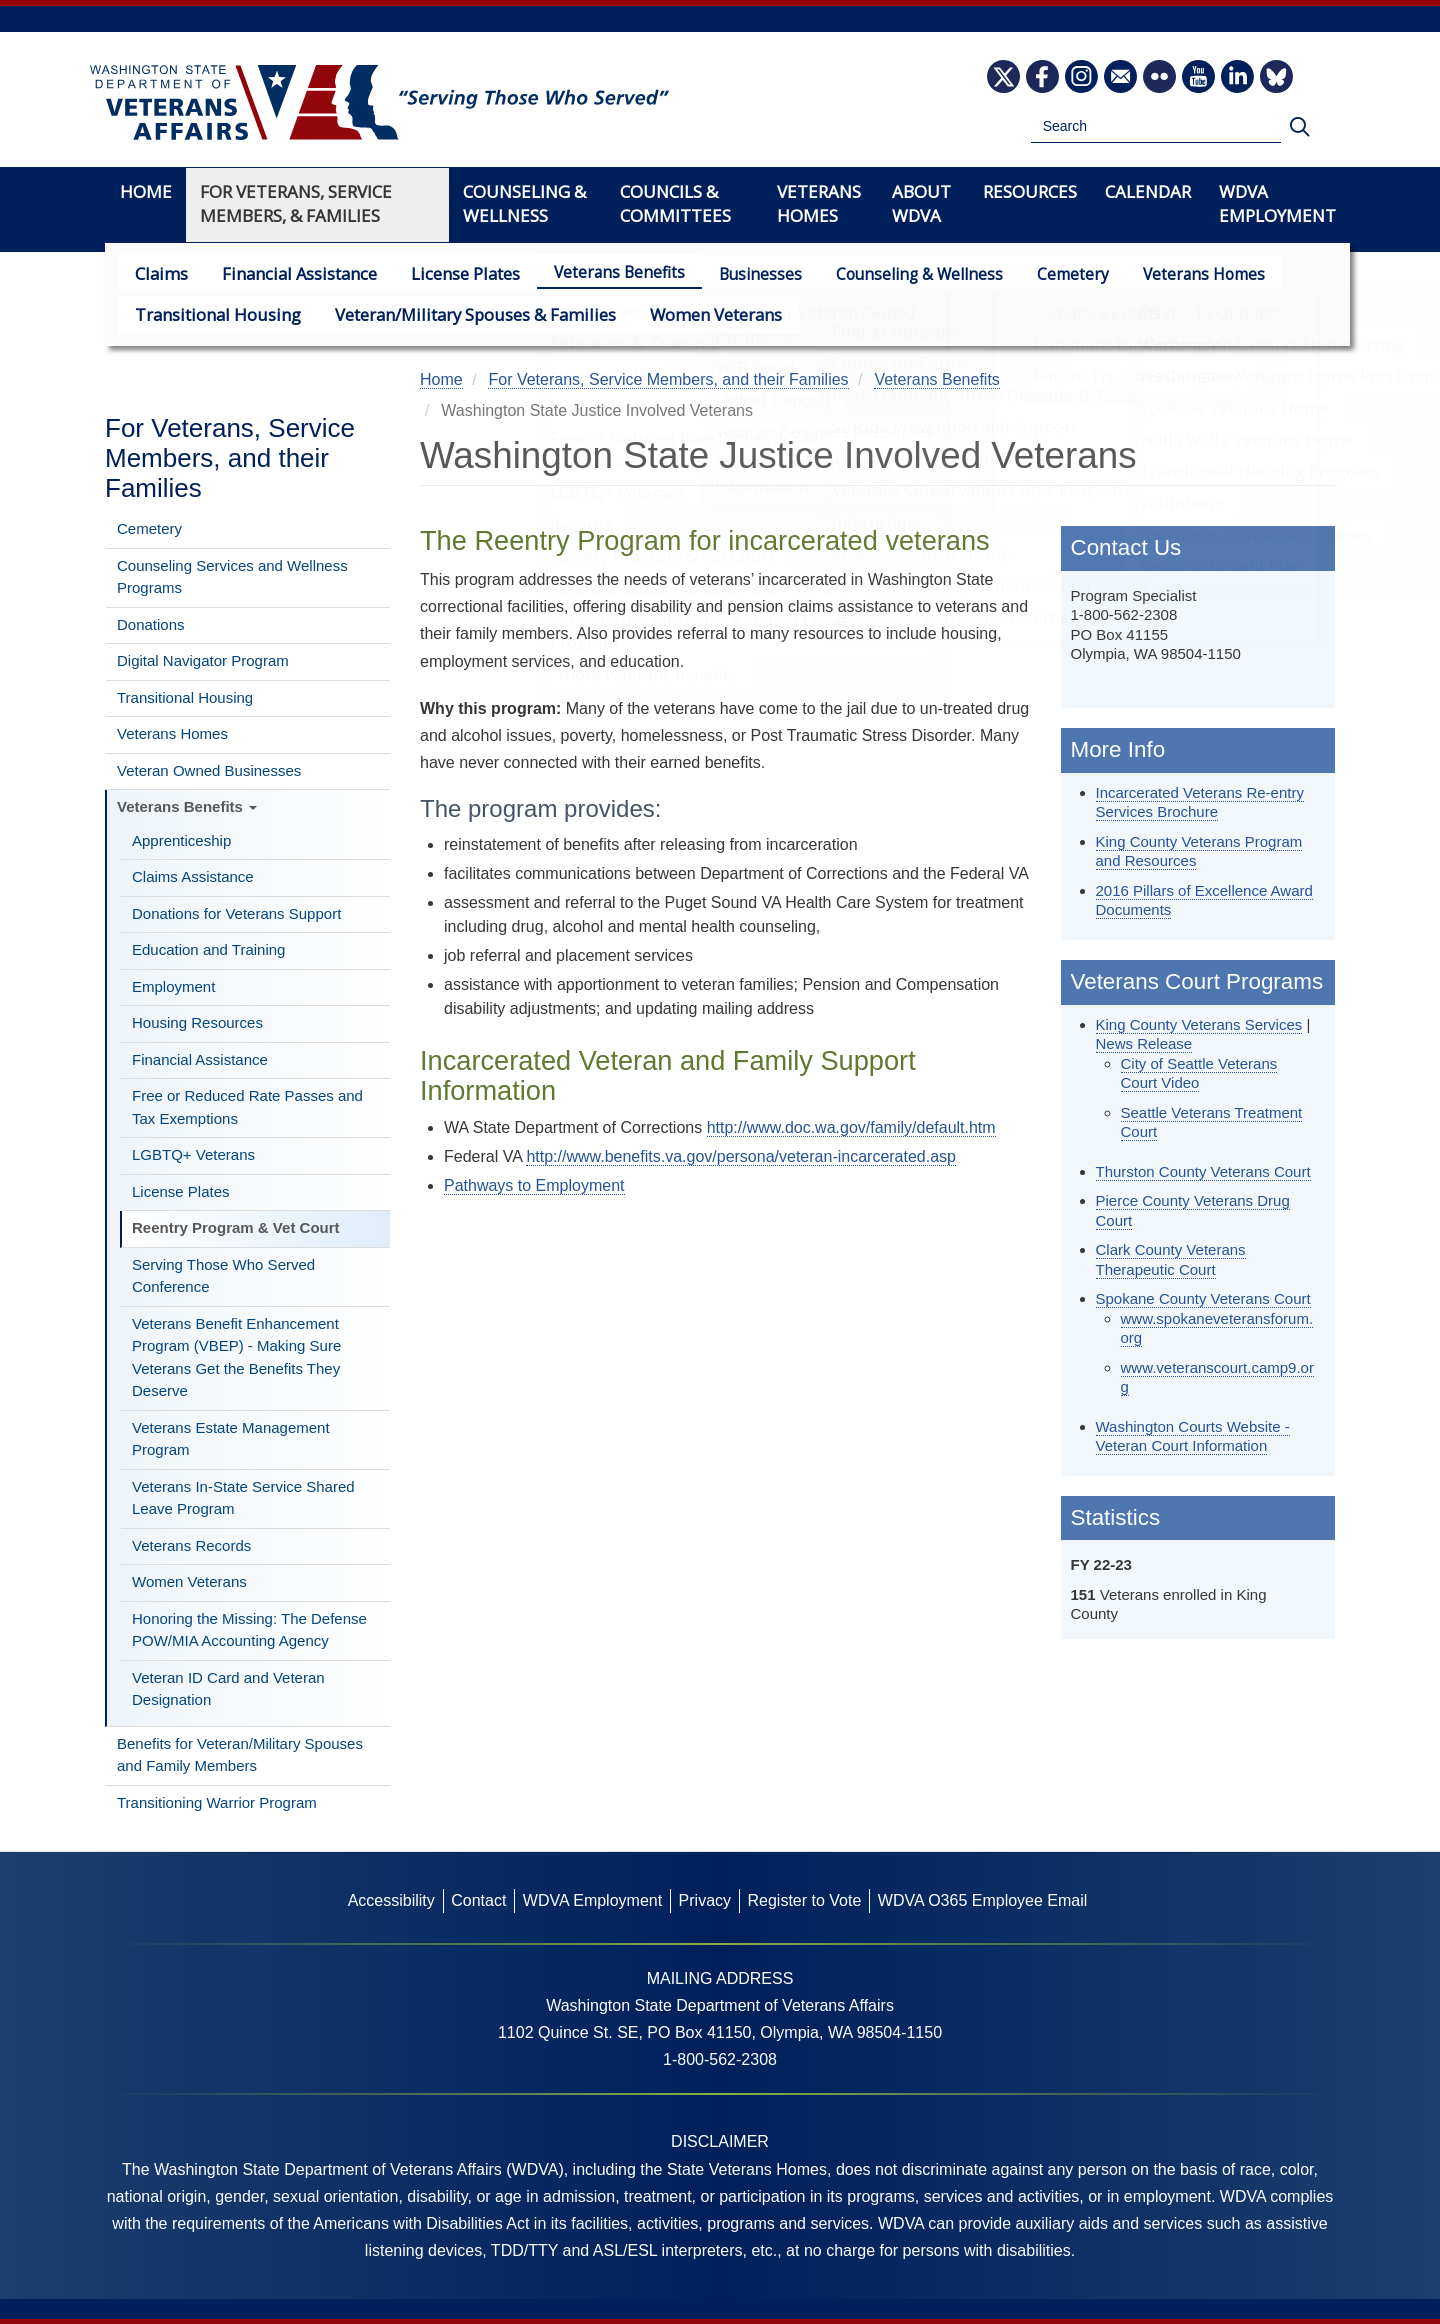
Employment (173, 986)
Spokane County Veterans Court (1203, 1298)
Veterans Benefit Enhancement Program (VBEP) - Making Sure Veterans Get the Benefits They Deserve (236, 1357)
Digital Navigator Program (203, 660)
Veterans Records (191, 1545)
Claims (159, 272)
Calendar (1148, 191)
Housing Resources (197, 1022)
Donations (151, 624)
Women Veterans (683, 313)
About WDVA (921, 203)
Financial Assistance (289, 272)
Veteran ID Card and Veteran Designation (228, 1689)
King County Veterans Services (1199, 1024)
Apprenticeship (181, 840)
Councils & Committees (675, 203)
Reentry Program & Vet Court (236, 1227)
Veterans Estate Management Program (231, 1439)
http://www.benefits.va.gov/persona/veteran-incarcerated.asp (741, 1156)
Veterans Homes (1184, 274)
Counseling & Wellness (899, 274)
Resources (1030, 191)
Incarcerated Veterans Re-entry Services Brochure (1200, 802)
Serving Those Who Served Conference (223, 1276)
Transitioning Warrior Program (217, 1802)
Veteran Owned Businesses (209, 770)
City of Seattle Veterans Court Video (1199, 1073)
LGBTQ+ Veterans (193, 1154)
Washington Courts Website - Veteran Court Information (1193, 1436)
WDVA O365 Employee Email (983, 1900)
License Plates (448, 272)
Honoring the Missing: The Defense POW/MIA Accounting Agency (249, 1630)
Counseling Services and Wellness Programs (232, 577)
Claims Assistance (193, 876)
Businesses (740, 274)
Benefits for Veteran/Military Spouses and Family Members (240, 1755)
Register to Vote (804, 1900)
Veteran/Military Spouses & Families (454, 313)
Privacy (705, 1900)
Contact (478, 1900)
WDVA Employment (1277, 203)
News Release (1144, 1043)
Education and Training (208, 949)
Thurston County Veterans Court (1203, 1171)
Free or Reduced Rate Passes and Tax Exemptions (247, 1107)
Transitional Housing (211, 313)
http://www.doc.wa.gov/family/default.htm (851, 1127)
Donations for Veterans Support (236, 913)
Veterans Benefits (599, 272)
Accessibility (391, 1900)
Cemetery (1053, 274)
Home (146, 191)
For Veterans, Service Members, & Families (296, 203)
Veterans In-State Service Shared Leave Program (243, 1498)
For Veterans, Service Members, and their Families (230, 458)
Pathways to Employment (534, 1185)
